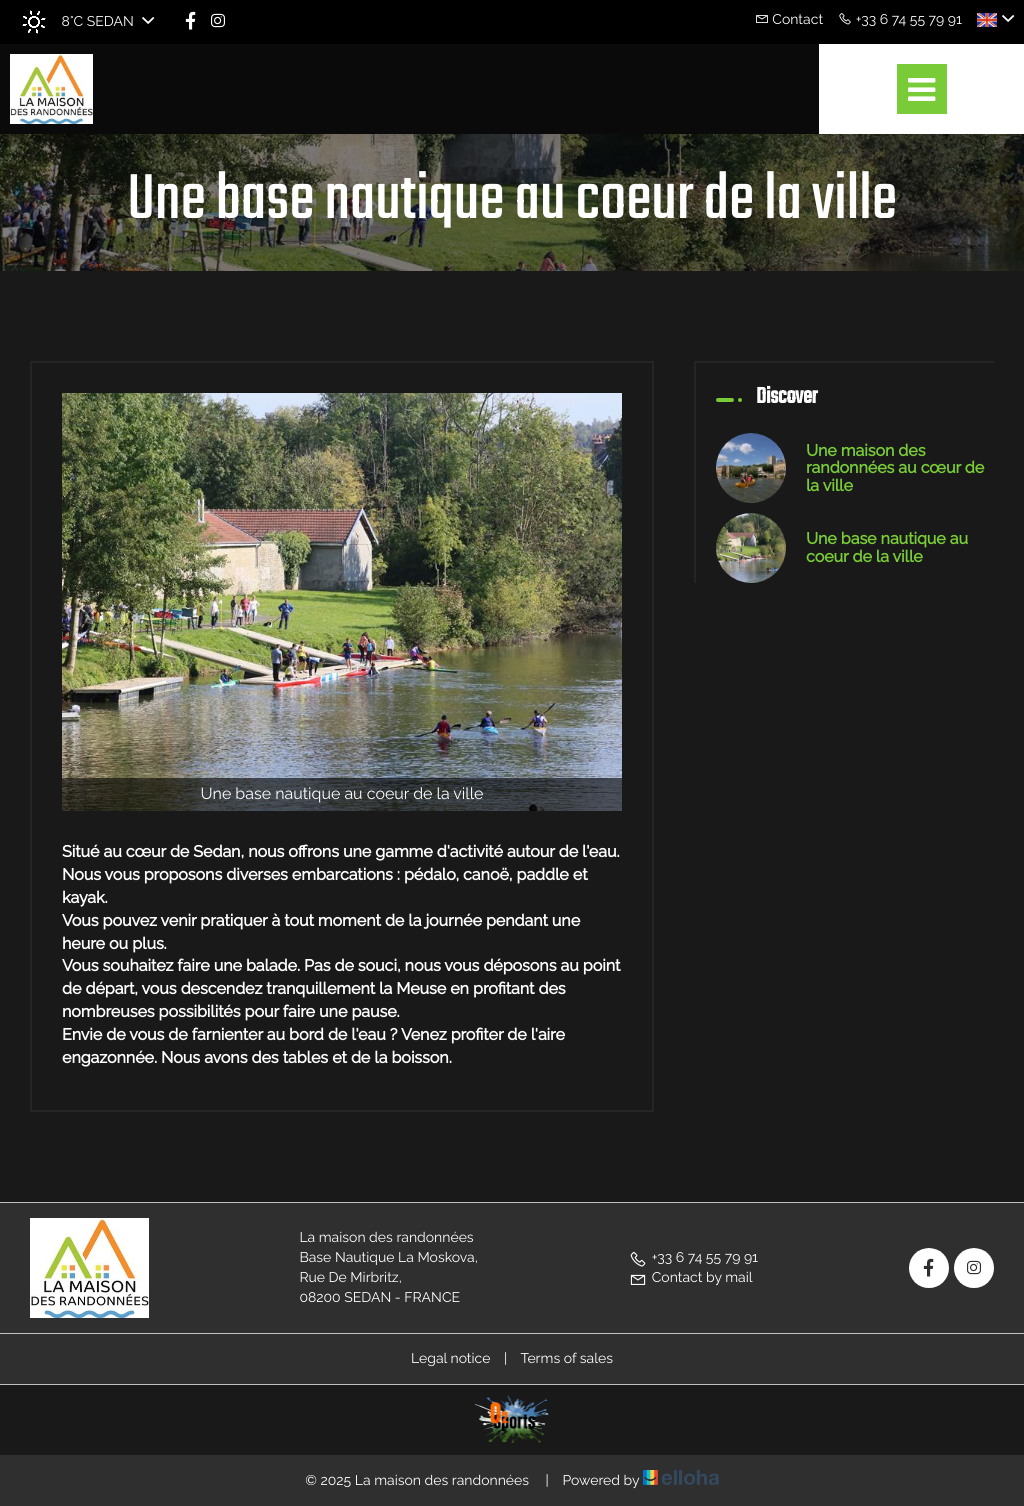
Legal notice (450, 1359)
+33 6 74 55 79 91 (693, 1258)
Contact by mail (691, 1278)
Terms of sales (566, 1359)
